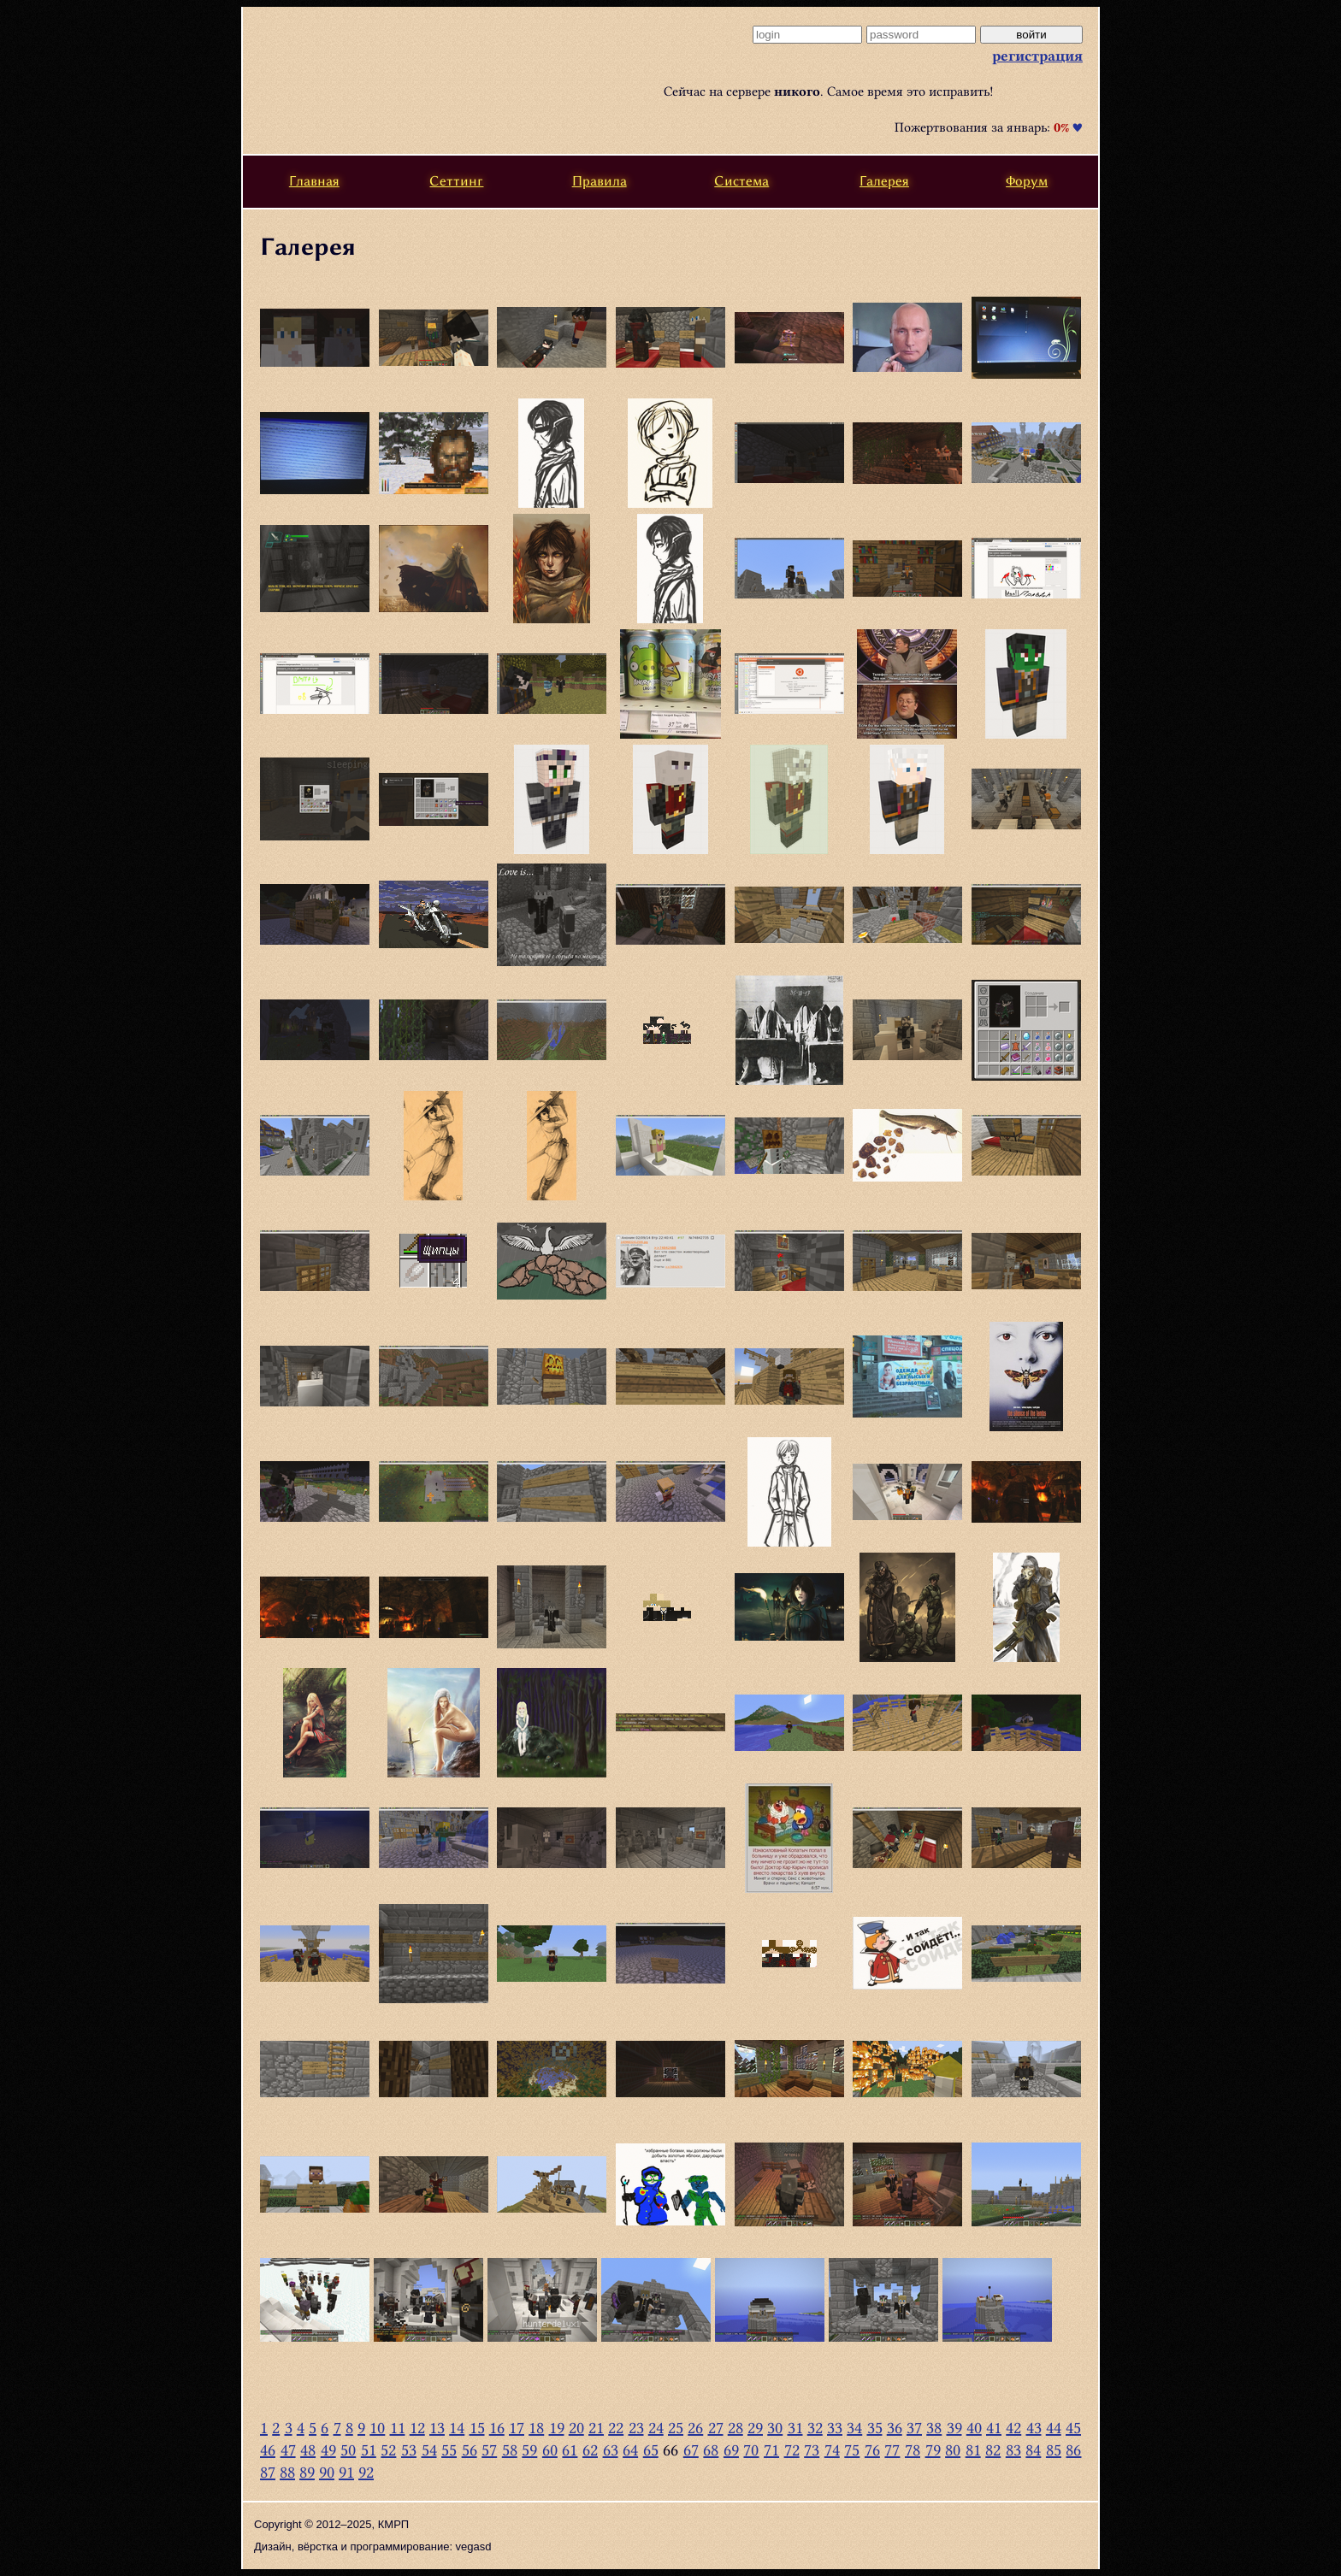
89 (307, 2472)
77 (892, 2450)
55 (449, 2450)
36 (894, 2427)
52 (388, 2450)
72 (792, 2450)
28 (735, 2427)
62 (590, 2450)
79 (933, 2450)
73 (811, 2450)
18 (536, 2427)
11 (397, 2427)
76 (872, 2450)
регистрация (1037, 55)
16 (497, 2427)
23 (636, 2427)
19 (556, 2427)
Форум (1027, 181)
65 (651, 2450)
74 (832, 2450)
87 (267, 2472)
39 (954, 2427)
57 (489, 2450)
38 (934, 2427)
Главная (314, 181)
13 (437, 2427)
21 (596, 2427)
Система (741, 181)
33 (834, 2427)
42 (1013, 2427)
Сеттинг (456, 181)
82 (993, 2450)
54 (429, 2450)
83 (1013, 2450)
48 (308, 2450)
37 (914, 2427)
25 (675, 2427)
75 (852, 2450)
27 (716, 2427)
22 (615, 2427)
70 (751, 2450)
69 (731, 2450)
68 (710, 2450)
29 (755, 2427)
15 (477, 2427)
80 (952, 2450)
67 (691, 2450)
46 (267, 2450)
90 (326, 2472)
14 (456, 2427)
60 (550, 2450)
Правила (599, 181)
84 (1033, 2450)
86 (1073, 2450)
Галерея (884, 181)
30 (775, 2427)
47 (288, 2450)
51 (368, 2450)
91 (346, 2472)
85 (1053, 2450)
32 (815, 2427)
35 (875, 2427)
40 (974, 2427)
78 (912, 2450)
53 (408, 2450)
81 (973, 2450)
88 (287, 2472)
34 (854, 2427)
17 (516, 2427)
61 (569, 2450)
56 (469, 2450)
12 (417, 2427)
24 (656, 2427)
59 (529, 2450)
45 (1073, 2427)
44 (1053, 2427)
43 (1034, 2427)
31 (795, 2427)
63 (610, 2450)
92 (366, 2472)
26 (695, 2427)
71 (771, 2450)
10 (377, 2427)
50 (348, 2450)
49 (328, 2450)
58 (509, 2450)
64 (630, 2450)
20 (576, 2427)
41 (993, 2427)
